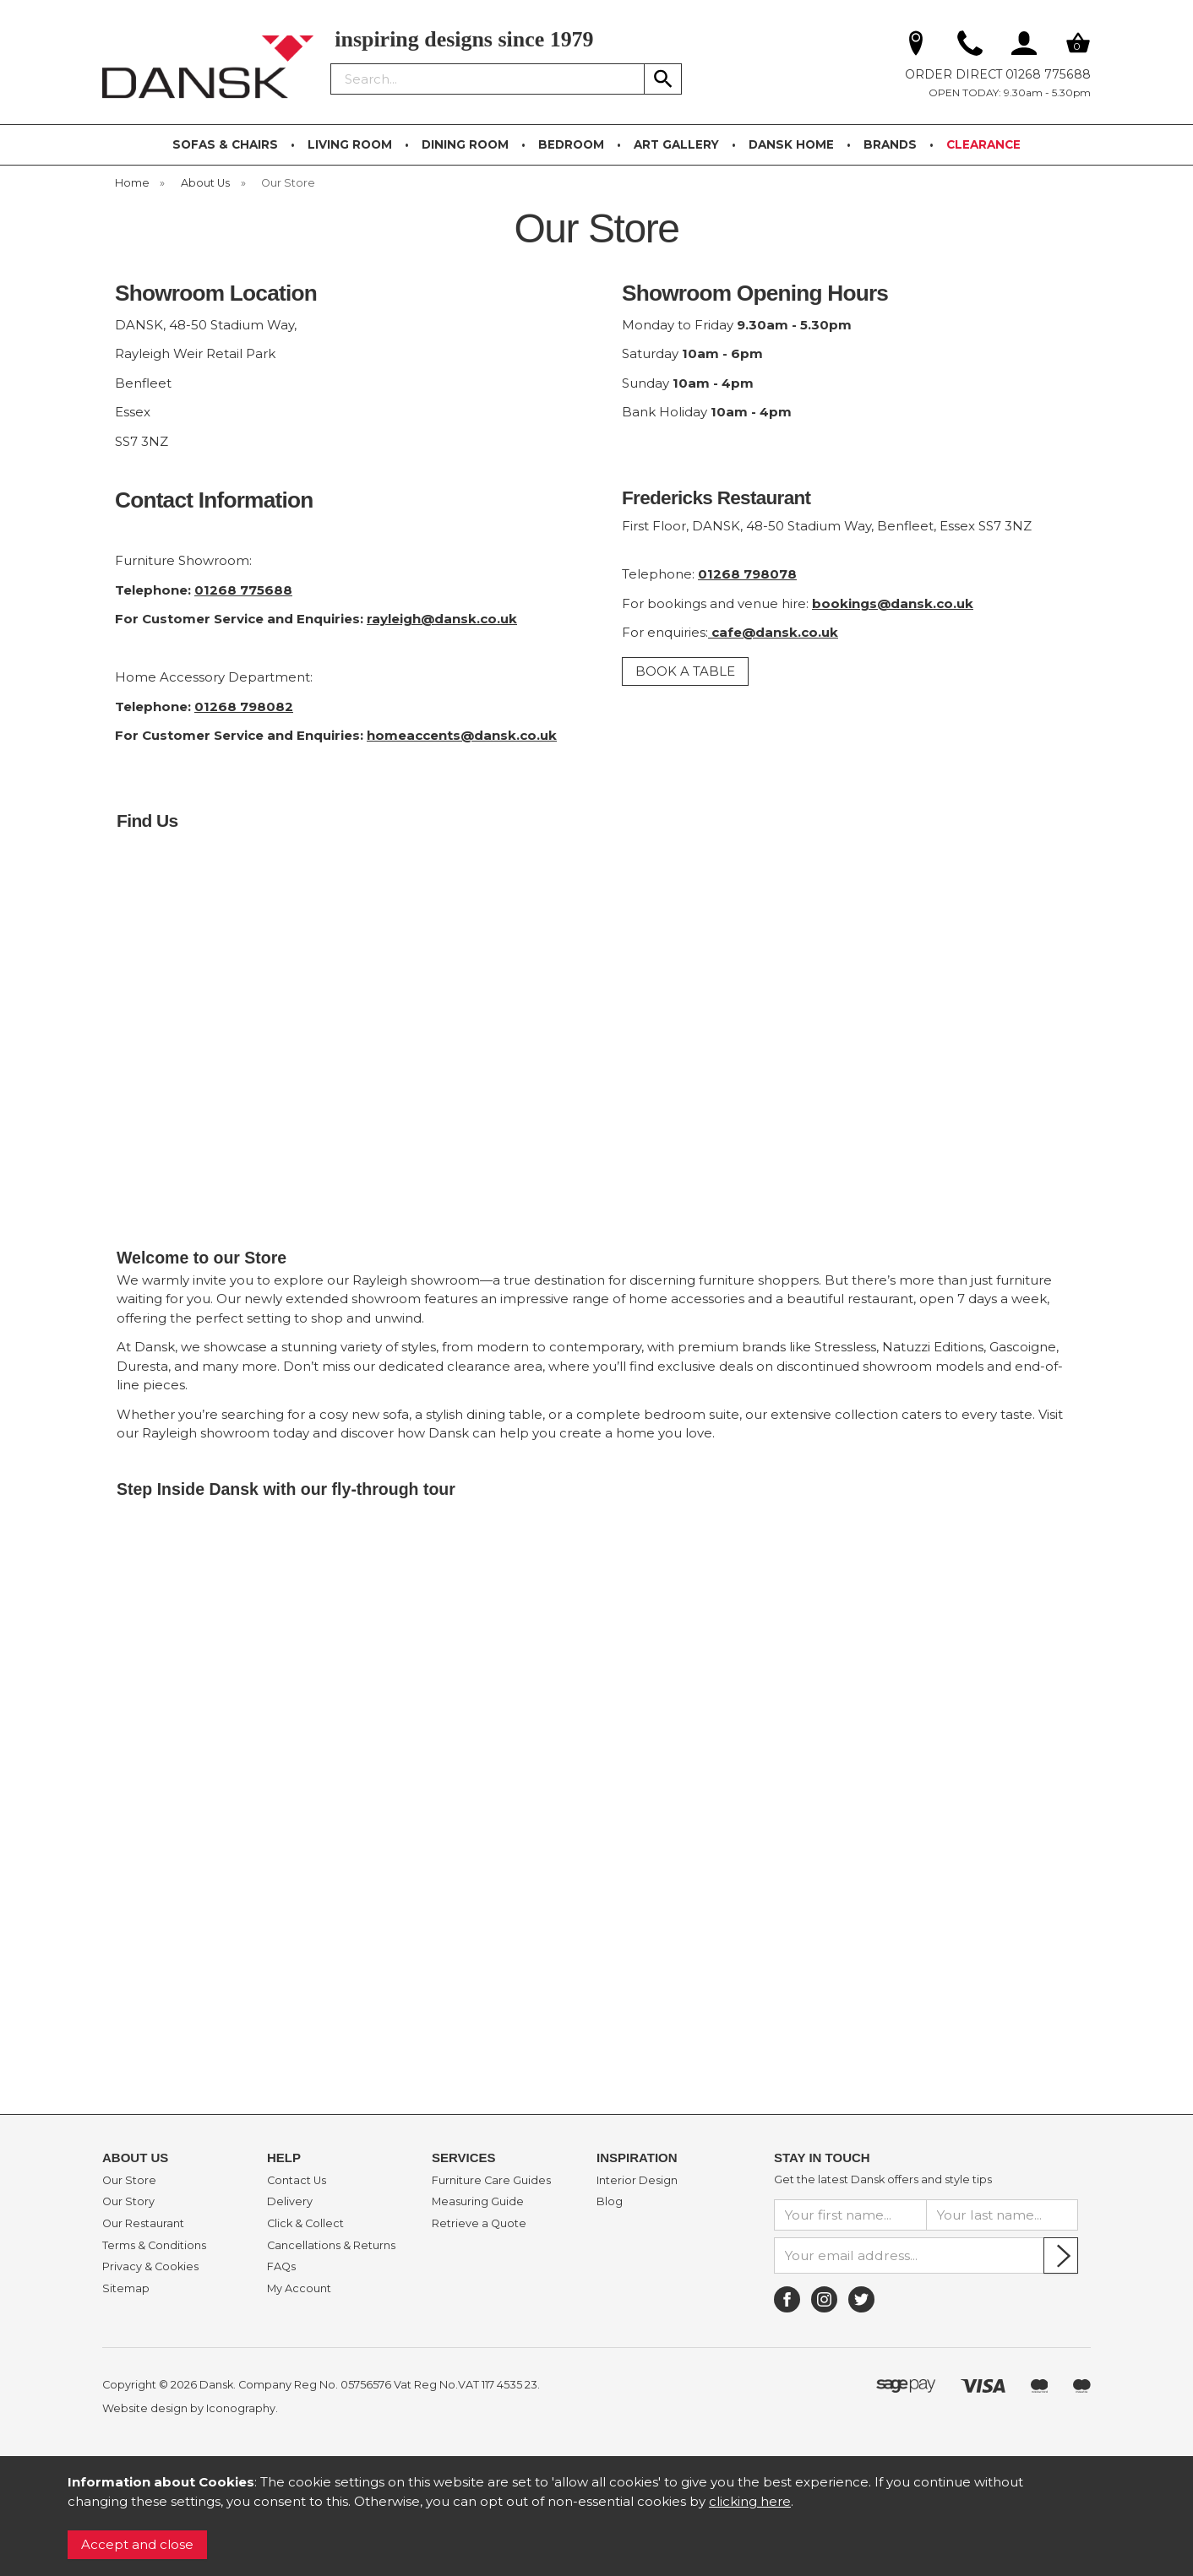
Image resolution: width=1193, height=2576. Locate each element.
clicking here (750, 2501)
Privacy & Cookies (150, 2267)
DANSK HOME (791, 144)
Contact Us (296, 2181)
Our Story (128, 2202)
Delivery (290, 2202)
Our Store (129, 2181)
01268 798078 (747, 574)
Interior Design (637, 2181)
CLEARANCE (983, 144)
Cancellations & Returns (331, 2246)
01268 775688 (243, 590)
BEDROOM (571, 144)
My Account (299, 2289)
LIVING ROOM (350, 144)
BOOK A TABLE (685, 671)
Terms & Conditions (154, 2246)
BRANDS (890, 144)
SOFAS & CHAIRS (225, 144)
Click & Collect (305, 2224)
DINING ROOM (465, 144)
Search (331, 62)
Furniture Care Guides (491, 2181)
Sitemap (126, 2289)
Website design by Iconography (188, 2408)
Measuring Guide (478, 2202)
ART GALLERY (676, 144)
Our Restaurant (143, 2224)
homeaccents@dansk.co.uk (462, 735)
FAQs (281, 2267)
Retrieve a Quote (479, 2224)
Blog (609, 2202)
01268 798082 (243, 706)
